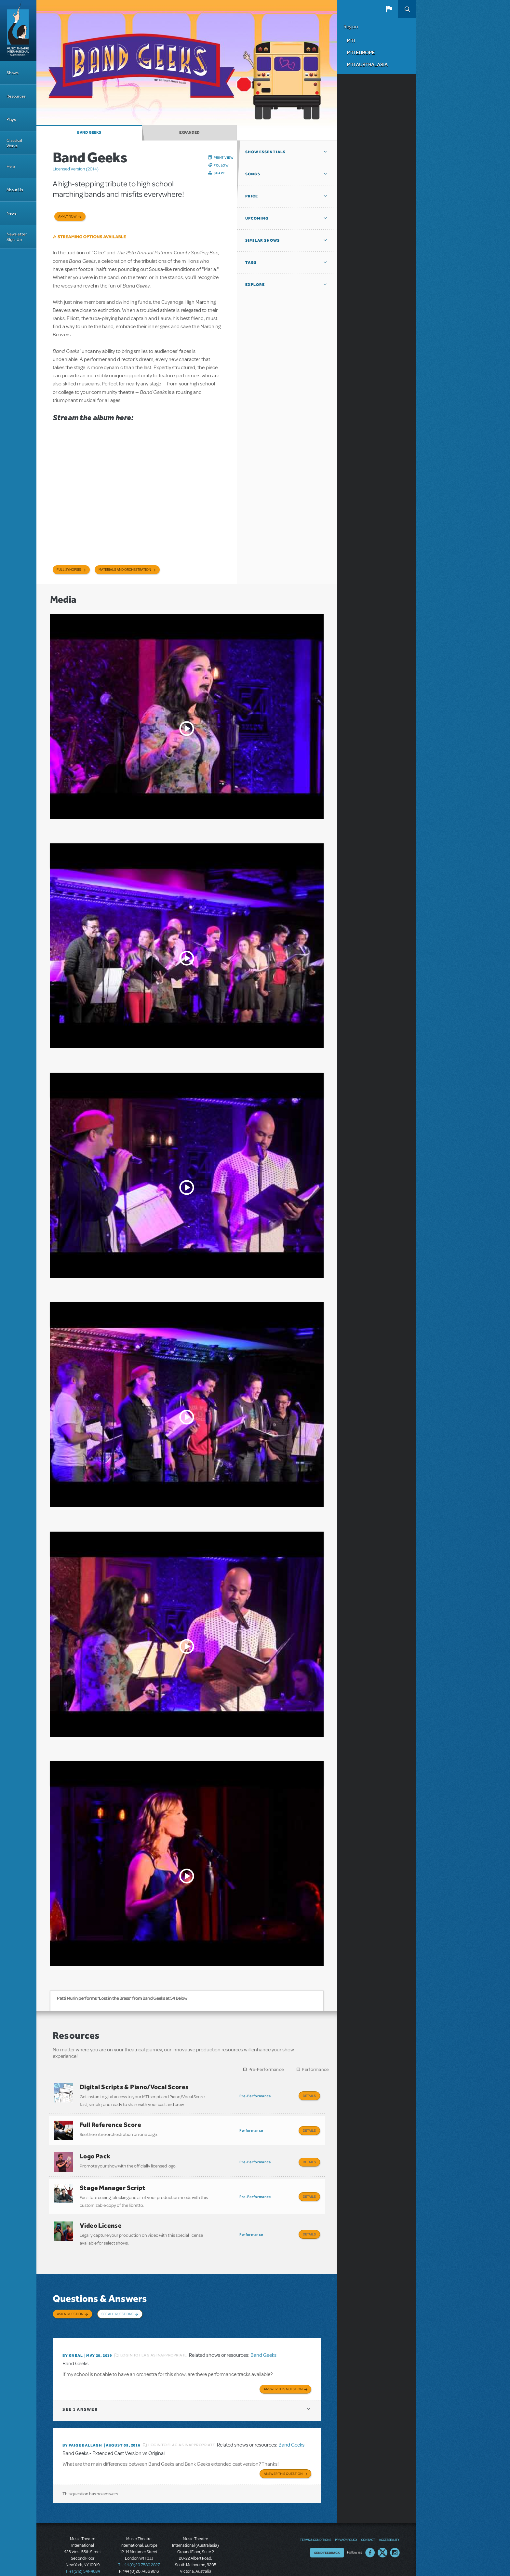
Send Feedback (327, 2534)
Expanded (189, 132)
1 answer (80, 2392)
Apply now (67, 216)
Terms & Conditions (315, 2521)
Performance (315, 2069)
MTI (351, 40)
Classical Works (14, 143)
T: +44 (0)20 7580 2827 (139, 2546)
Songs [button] (252, 174)
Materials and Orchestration (125, 570)
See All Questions (117, 2302)
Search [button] (407, 9)
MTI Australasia (367, 64)
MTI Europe (361, 52)
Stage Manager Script (112, 2181)
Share (219, 173)
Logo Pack (95, 2151)
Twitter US (382, 2534)
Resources (16, 96)
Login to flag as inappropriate (153, 2339)
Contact (368, 2521)
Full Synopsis (69, 570)
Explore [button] (255, 284)
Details (309, 2095)
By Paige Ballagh (82, 2428)
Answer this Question (283, 2371)
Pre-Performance (266, 2069)
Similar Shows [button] (262, 240)
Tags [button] (251, 262)
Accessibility (389, 2521)
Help (11, 166)
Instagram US (395, 2534)
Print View (224, 157)
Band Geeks (89, 132)
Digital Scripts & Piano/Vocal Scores (134, 2087)
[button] (389, 9)
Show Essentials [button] (265, 152)
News (12, 213)
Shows (13, 72)
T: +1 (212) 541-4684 (82, 2553)
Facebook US (370, 2534)
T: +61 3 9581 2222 (195, 2559)
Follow (221, 165)
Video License (101, 2216)
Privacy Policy (346, 2521)
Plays (11, 119)
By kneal (72, 2339)
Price (251, 196)
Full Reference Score (110, 2122)
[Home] (18, 30)
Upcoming (257, 218)
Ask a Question (70, 2302)
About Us (15, 190)
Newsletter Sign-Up (17, 236)
